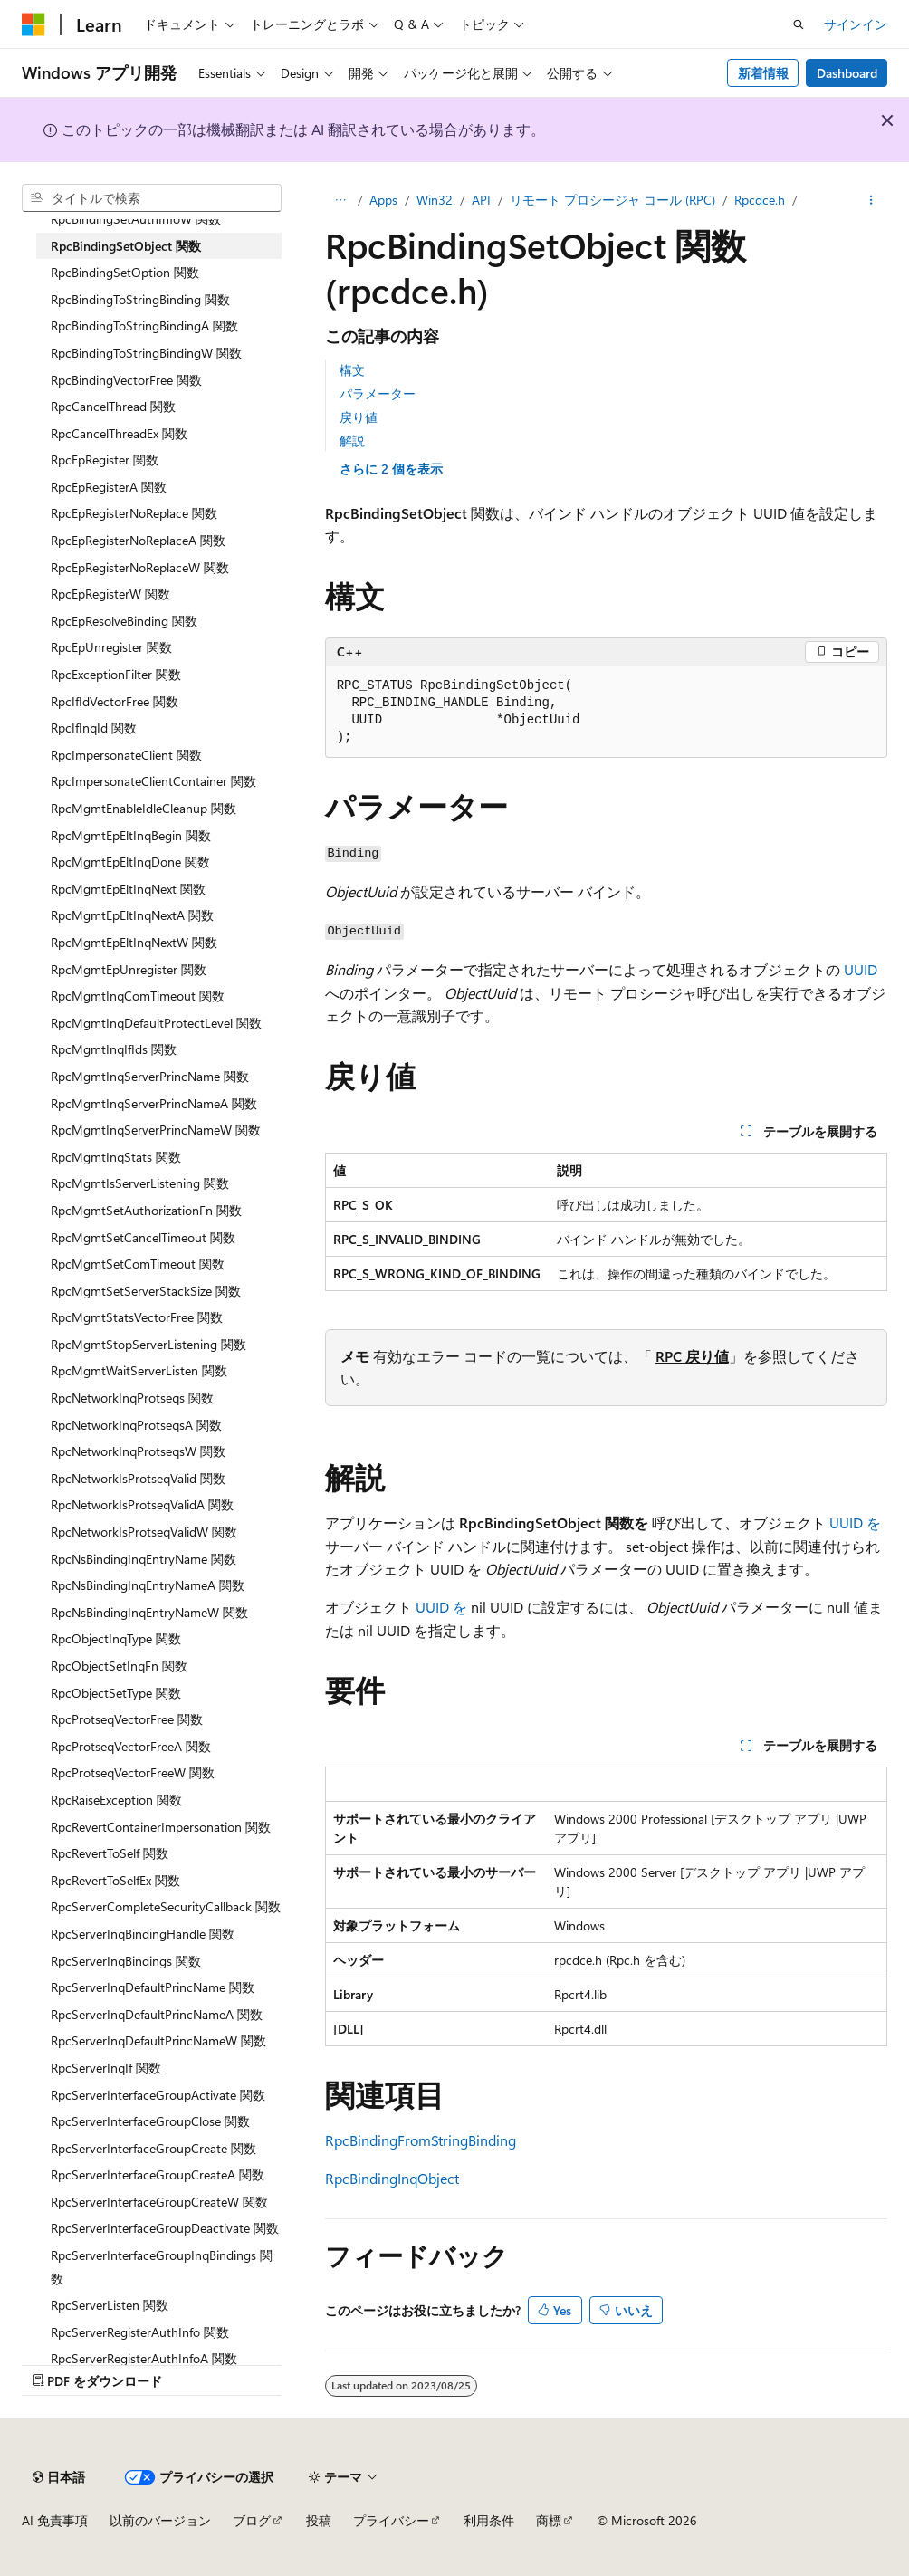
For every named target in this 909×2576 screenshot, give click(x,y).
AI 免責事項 (55, 2520)
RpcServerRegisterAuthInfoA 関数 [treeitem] (144, 2358)
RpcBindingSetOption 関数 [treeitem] (125, 272)
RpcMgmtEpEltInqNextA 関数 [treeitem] (132, 915)
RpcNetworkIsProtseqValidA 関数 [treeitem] (142, 1504)
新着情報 (763, 72)
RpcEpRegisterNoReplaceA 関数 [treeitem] (138, 540)
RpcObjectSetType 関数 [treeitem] (116, 1692)
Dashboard (847, 72)
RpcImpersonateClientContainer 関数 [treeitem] (153, 781)
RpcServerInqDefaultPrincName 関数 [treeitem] (152, 1987)
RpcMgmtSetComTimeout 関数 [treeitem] (138, 1263)
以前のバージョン (160, 2520)
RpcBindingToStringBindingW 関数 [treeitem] (146, 352)
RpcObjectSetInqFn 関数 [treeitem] (119, 1665)
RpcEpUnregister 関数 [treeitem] (111, 647)
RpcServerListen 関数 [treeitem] (109, 2304)
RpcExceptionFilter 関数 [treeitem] (116, 674)
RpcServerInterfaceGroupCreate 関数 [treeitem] (153, 2148)
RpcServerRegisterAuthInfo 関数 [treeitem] (140, 2332)
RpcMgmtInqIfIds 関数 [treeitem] (114, 1049)
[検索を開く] (798, 24)
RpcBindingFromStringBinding (420, 2140)
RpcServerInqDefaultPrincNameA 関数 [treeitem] (157, 2014)
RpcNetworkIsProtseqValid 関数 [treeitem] (138, 1478)
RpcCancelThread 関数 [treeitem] (113, 406)
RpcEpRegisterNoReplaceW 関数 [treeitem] (140, 567)
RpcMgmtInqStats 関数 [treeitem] (116, 1156)
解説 (352, 440)
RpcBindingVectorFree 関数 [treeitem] (126, 379)
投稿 (318, 2520)
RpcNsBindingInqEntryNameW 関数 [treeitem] (149, 1612)
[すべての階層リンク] (341, 200)
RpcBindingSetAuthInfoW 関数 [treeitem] (136, 218)
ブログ (252, 2520)
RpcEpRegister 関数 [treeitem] (104, 459)
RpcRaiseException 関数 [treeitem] (116, 1799)
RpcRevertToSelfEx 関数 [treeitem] (115, 1880)
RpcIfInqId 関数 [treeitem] (94, 727)
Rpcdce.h (759, 199)
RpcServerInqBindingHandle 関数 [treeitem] (142, 1933)
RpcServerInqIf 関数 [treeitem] (106, 2067)
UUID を (855, 1522)
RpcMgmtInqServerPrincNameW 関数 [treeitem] (156, 1129)
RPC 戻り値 (692, 1355)
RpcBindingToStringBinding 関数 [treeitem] (140, 299)
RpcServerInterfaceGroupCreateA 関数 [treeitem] (157, 2174)
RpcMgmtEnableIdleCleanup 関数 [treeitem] (143, 808)
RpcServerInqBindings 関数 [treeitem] (126, 1960)
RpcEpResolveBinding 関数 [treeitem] (124, 620)
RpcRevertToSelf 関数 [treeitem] (109, 1853)
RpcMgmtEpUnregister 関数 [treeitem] (128, 969)
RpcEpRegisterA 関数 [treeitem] (109, 486)
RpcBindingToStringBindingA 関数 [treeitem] (144, 325)
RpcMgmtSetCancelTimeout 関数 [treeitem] (143, 1237)
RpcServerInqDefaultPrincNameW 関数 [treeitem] (158, 2040)
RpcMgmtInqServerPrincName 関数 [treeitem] (150, 1076)
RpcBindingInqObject (392, 2178)
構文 (352, 369)
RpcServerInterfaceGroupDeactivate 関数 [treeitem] (165, 2227)
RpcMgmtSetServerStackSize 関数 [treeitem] (146, 1290)
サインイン (855, 24)
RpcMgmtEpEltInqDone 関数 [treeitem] (130, 861)
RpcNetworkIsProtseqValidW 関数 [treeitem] (144, 1531)
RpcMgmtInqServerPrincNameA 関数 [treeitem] (154, 1103)
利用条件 (489, 2520)
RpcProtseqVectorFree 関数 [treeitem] (127, 1719)
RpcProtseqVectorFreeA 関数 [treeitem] (131, 1746)
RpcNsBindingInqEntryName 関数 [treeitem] (143, 1558)
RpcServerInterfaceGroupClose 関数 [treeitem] (150, 2121)
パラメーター (378, 393)
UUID (860, 969)
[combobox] (152, 198)
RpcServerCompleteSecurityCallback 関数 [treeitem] (166, 1906)
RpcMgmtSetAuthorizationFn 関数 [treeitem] (146, 1210)
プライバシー (391, 2520)
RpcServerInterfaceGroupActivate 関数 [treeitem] (158, 2094)
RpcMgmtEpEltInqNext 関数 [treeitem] (128, 888)
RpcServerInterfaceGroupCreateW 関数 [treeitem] (159, 2201)
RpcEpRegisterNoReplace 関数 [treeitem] (134, 513)
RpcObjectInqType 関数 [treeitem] (116, 1638)
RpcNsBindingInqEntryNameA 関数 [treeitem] (147, 1585)
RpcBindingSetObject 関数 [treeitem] (126, 245)
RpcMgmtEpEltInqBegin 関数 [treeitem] (131, 835)
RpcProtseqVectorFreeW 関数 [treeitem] (133, 1772)
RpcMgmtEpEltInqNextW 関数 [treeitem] (134, 942)
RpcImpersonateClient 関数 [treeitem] (126, 754)
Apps (383, 199)
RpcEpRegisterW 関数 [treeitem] (110, 593)
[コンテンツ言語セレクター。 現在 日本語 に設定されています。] (59, 2477)
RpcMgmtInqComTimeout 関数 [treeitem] (138, 995)
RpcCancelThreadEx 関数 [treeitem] (119, 433)
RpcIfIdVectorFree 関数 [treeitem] (114, 701)
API (481, 199)
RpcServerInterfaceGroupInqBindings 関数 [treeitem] (162, 2266)
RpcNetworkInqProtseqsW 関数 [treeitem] (138, 1451)
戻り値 (359, 417)
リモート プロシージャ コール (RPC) (612, 199)
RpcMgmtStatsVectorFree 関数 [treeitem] (137, 1317)
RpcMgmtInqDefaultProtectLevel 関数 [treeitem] (156, 1022)
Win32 (434, 199)
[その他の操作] (871, 200)
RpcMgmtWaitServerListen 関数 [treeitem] (139, 1370)
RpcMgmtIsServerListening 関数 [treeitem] (140, 1183)
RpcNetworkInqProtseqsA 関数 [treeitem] (136, 1424)
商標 (548, 2520)
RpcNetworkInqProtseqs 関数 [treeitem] (132, 1397)
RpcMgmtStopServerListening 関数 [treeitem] (148, 1344)
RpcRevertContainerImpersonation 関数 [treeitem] (161, 1826)
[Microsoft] (33, 24)
